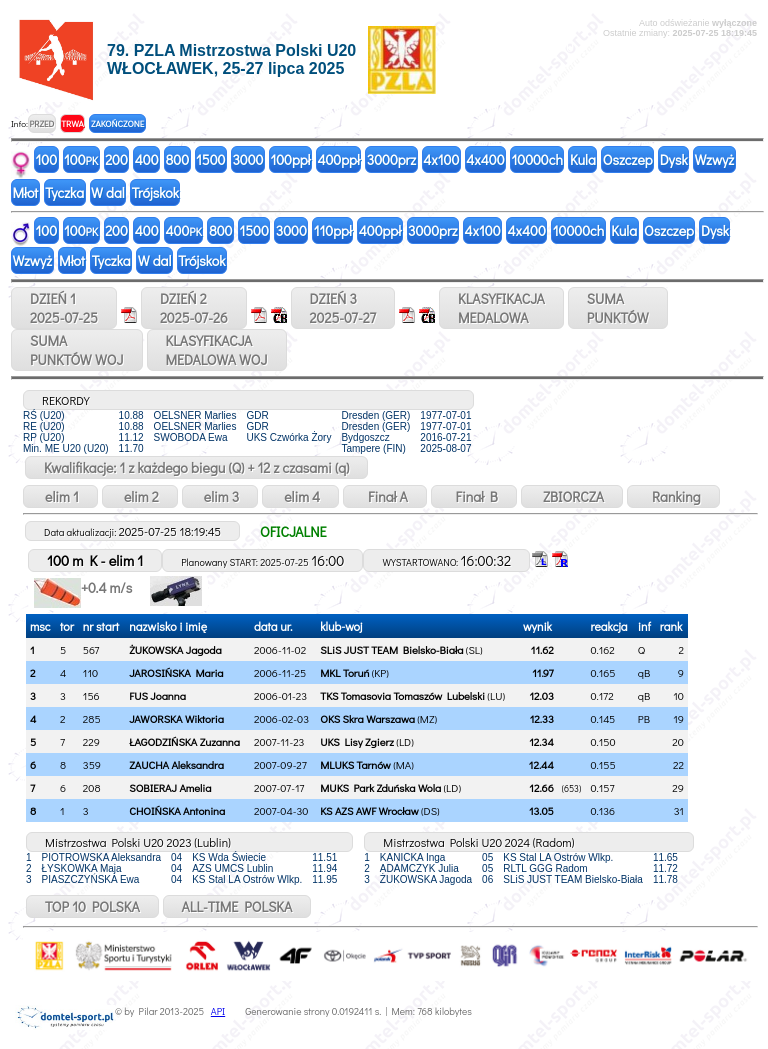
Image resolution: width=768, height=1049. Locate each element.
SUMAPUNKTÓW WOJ (77, 350)
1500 (210, 159)
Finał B (474, 496)
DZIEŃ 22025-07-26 (194, 308)
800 (177, 159)
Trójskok (155, 192)
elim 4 (300, 496)
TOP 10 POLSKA (92, 906)
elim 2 (140, 496)
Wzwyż (715, 159)
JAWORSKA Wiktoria (176, 718)
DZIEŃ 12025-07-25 (64, 308)
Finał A (385, 496)
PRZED (41, 123)
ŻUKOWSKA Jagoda (175, 649)
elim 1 (60, 496)
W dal (108, 192)
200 (116, 159)
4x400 (485, 159)
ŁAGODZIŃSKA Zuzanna (184, 741)
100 (47, 159)
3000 (247, 159)
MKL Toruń (344, 672)
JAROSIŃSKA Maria (176, 672)
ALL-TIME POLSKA (237, 906)
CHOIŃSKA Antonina (177, 810)
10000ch (537, 159)
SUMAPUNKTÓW (618, 308)
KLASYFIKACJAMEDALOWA (501, 308)
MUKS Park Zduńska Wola (380, 787)
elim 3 (220, 496)
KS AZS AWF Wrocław (369, 810)
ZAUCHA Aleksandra (176, 764)
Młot (26, 192)
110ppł (333, 230)
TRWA (72, 123)
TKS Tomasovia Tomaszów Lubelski (402, 695)
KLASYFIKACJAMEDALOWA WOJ (217, 350)
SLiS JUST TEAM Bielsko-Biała (391, 649)
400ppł (338, 159)
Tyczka (64, 192)
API (218, 1011)
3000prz (391, 159)
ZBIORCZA (572, 496)
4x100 (441, 159)
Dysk (674, 159)
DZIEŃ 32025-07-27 (343, 308)
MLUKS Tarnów (355, 764)
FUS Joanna (157, 695)
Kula (583, 159)
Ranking (673, 496)
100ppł (290, 159)
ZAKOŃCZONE (117, 123)
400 (147, 159)
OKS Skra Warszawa (367, 718)
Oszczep (628, 159)
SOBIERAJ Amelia (170, 787)
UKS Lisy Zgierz (357, 741)
